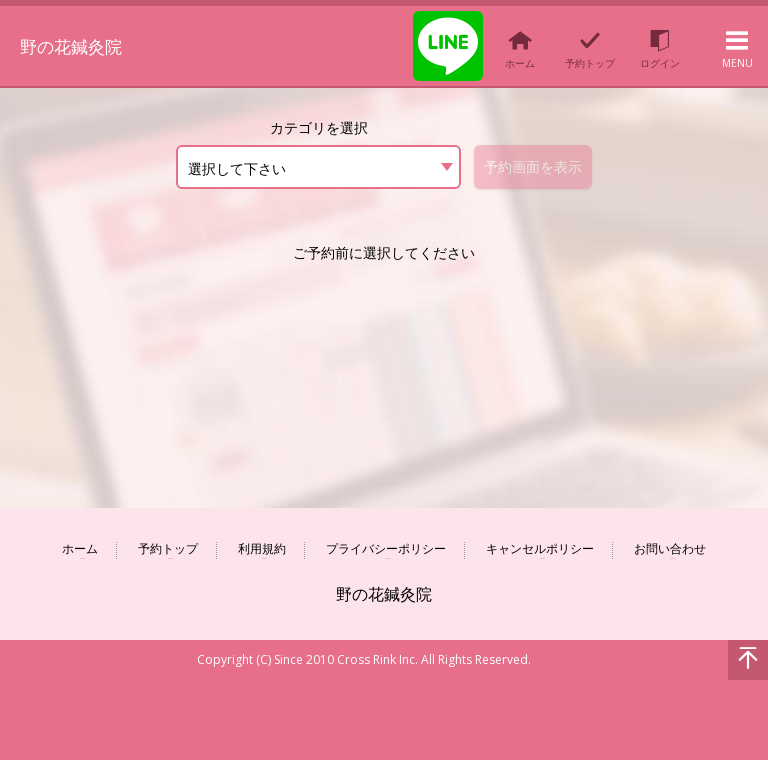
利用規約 (262, 549)
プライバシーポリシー (386, 549)
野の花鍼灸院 (86, 44)
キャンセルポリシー (540, 549)
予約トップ (168, 549)
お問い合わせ (670, 549)
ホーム (80, 549)
